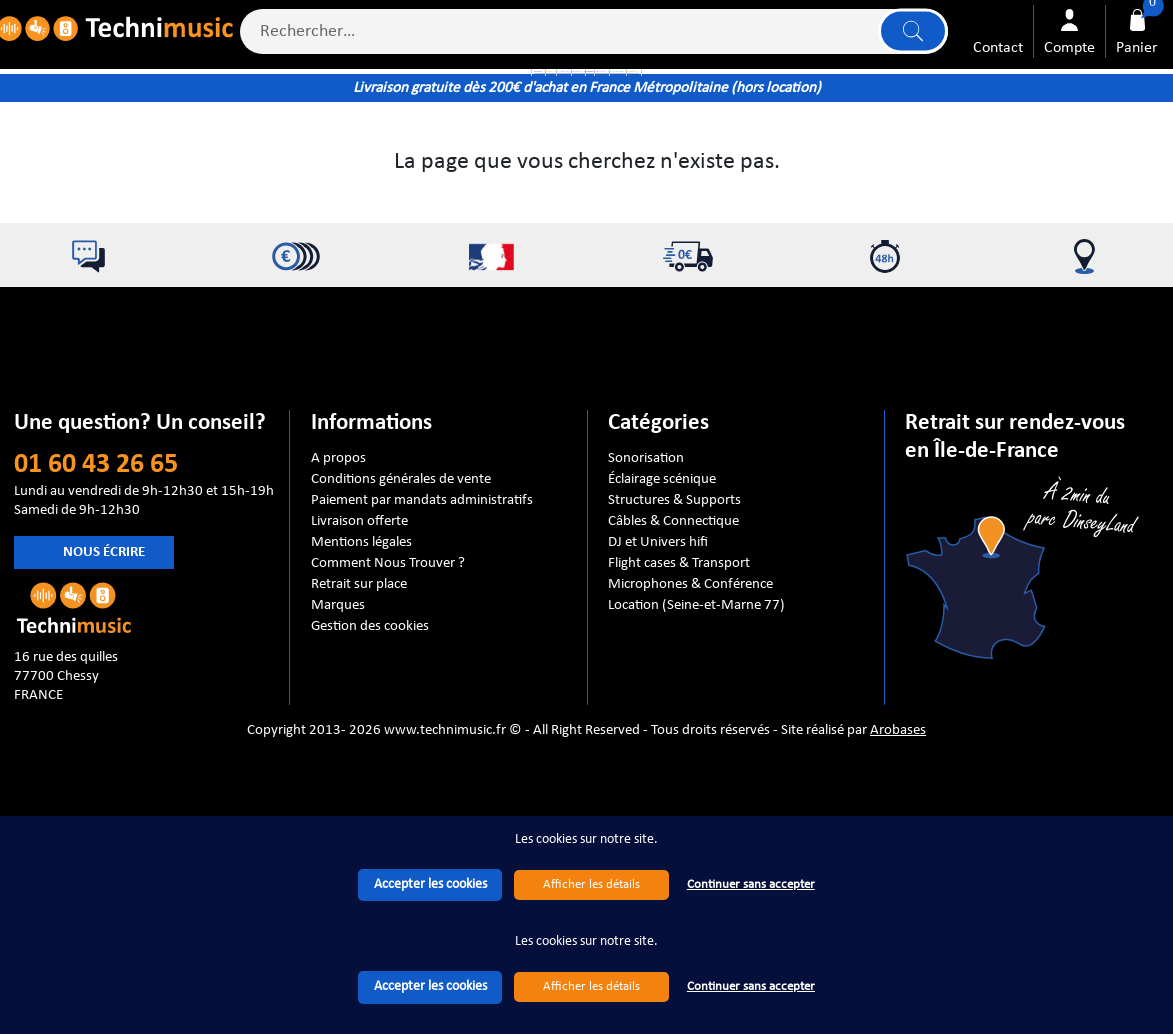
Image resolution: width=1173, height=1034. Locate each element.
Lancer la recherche (903, 41)
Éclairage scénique (662, 597)
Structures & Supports (674, 618)
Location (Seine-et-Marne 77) (696, 723)
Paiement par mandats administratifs (422, 618)
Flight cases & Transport (679, 681)
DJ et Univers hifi (658, 660)
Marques (338, 723)
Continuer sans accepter (751, 986)
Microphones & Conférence (690, 702)
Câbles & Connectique (673, 639)
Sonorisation (646, 576)
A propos (338, 576)
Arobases (898, 847)
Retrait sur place (359, 702)
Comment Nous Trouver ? (388, 681)
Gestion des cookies (370, 744)
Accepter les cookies (430, 986)
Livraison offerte (359, 639)
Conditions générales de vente (401, 597)
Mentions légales (361, 660)
